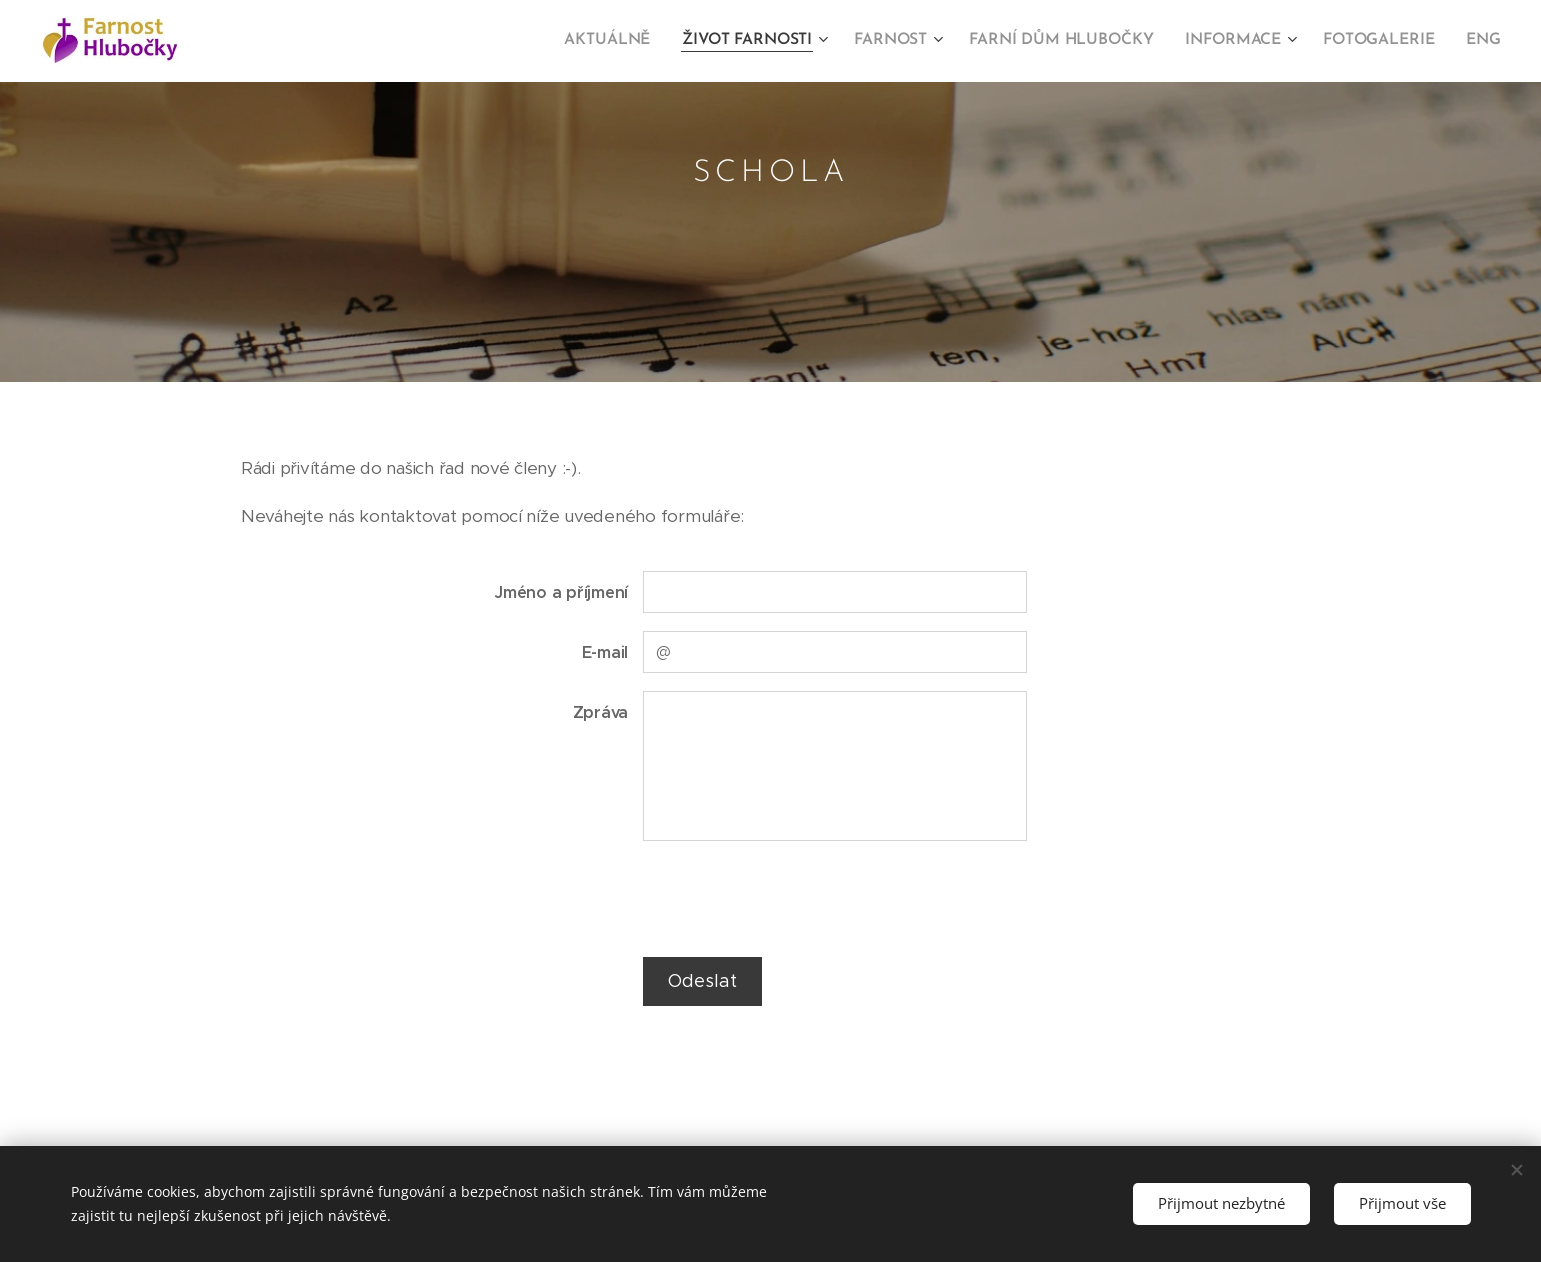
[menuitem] (632, 41)
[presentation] (794, 898)
